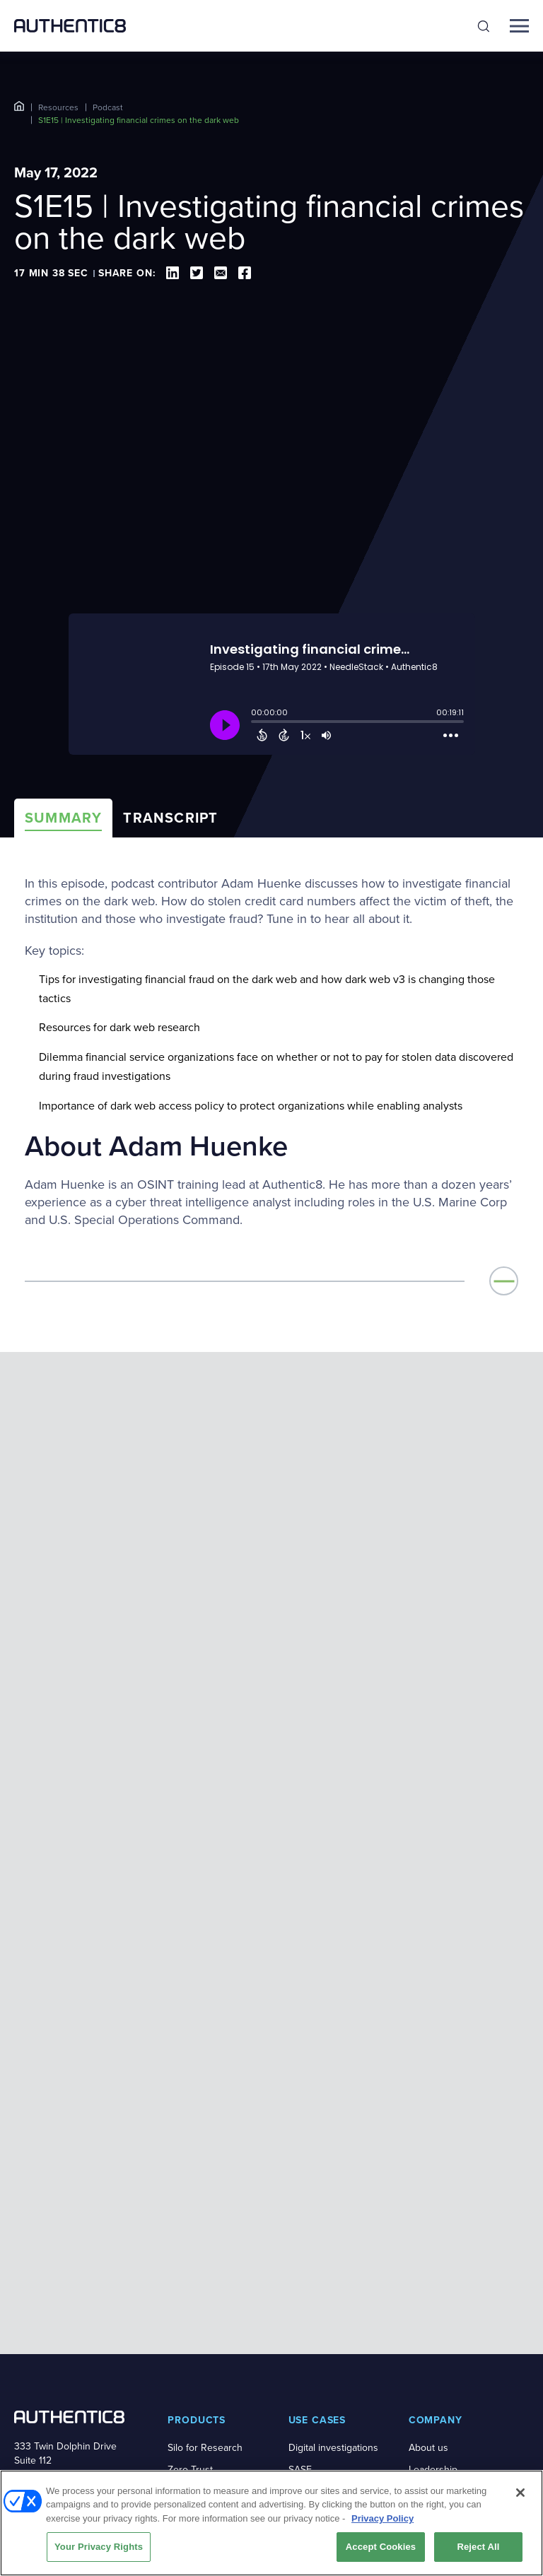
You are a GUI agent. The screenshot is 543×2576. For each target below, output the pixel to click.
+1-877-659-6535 (50, 2226)
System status (439, 2411)
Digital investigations (333, 2177)
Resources (58, 107)
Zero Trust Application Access (209, 2207)
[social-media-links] (19, 2345)
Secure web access (331, 2221)
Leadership (433, 2199)
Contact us (432, 2309)
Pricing (303, 2454)
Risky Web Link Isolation (200, 2244)
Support (426, 2389)
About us (428, 2177)
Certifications (437, 2287)
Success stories (202, 2454)
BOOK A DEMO (69, 2255)
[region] (271, 2523)
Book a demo (317, 2389)
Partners (427, 2221)
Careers (426, 2265)
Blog (177, 2432)
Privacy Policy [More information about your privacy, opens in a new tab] (382, 2518)
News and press (444, 2243)
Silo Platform (194, 2295)
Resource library (204, 2389)
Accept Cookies (381, 2546)
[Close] (520, 2492)
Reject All (478, 2546)
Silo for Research (205, 2177)
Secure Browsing (205, 2273)
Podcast (108, 107)
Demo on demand (327, 2432)
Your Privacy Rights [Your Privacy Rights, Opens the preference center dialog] (98, 2546)
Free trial (307, 2411)
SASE (300, 2199)
